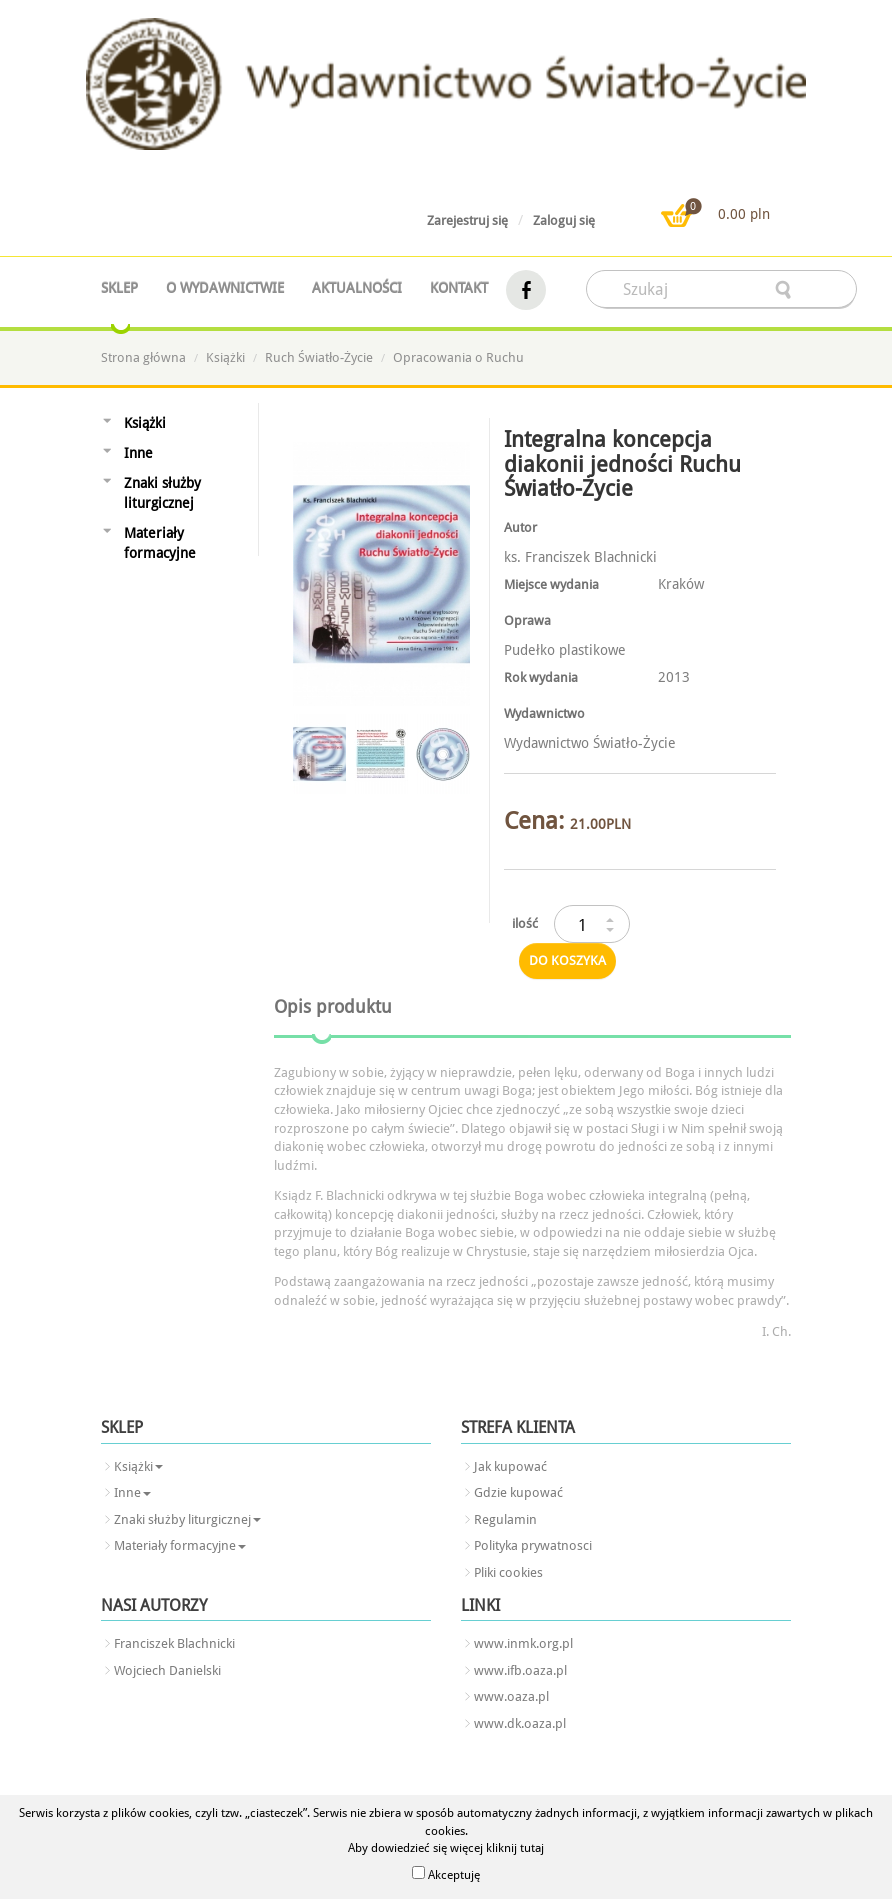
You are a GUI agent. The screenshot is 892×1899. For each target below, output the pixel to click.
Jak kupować (510, 1466)
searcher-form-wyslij (785, 290)
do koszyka (567, 960)
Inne (138, 453)
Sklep (119, 288)
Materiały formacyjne (160, 543)
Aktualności (357, 288)
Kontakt (459, 288)
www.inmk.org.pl (523, 1643)
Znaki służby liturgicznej (162, 493)
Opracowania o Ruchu (458, 357)
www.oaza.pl (511, 1696)
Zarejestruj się (467, 220)
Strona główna (143, 357)
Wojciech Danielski (167, 1670)
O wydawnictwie (225, 288)
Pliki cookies (508, 1572)
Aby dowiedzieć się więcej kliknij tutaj (446, 1848)
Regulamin (505, 1519)
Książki (225, 357)
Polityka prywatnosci (533, 1545)
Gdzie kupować (518, 1492)
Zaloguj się (564, 220)
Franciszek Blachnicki (174, 1643)
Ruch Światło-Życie (319, 357)
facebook (526, 290)
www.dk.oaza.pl (520, 1723)
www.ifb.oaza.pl (520, 1670)
